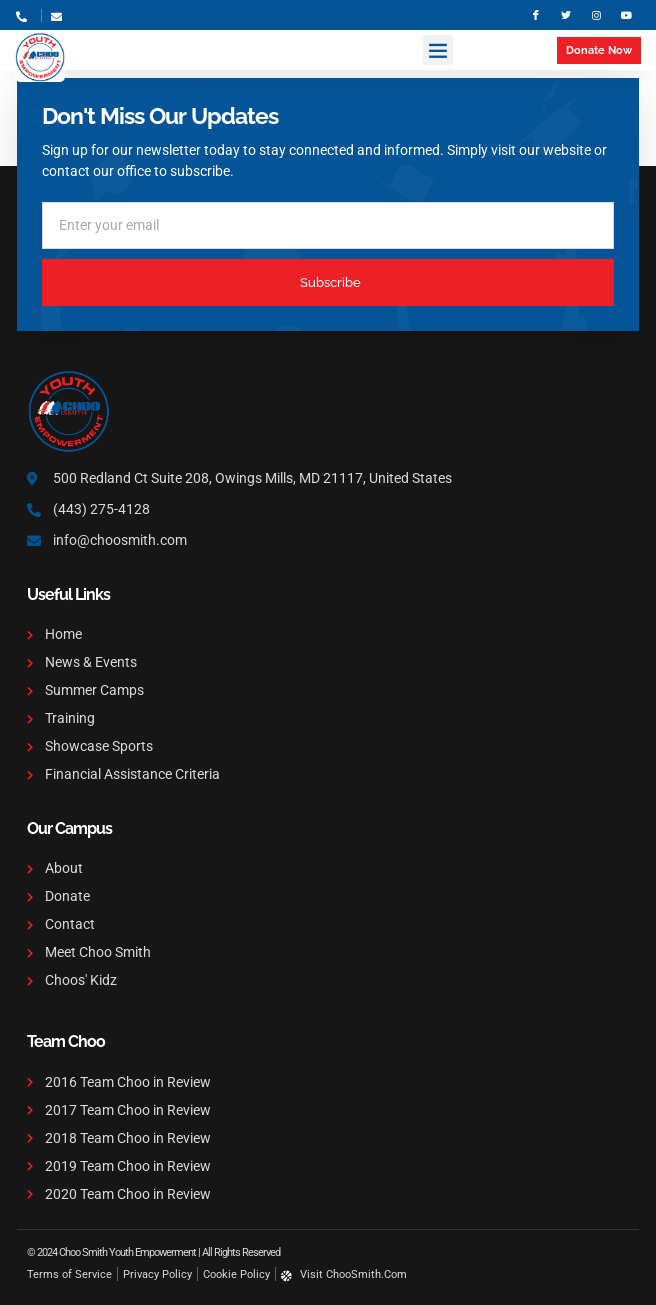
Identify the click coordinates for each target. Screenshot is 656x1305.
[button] (438, 50)
